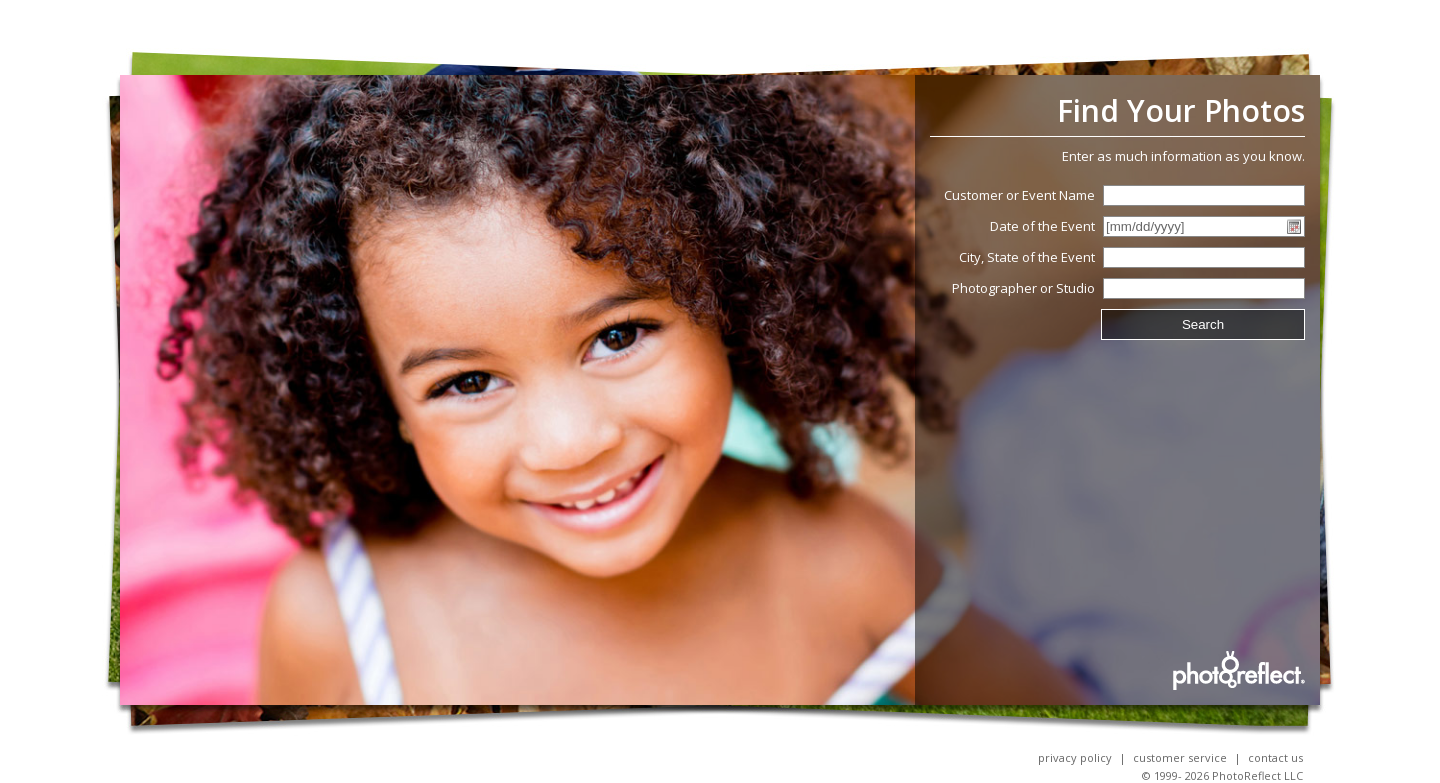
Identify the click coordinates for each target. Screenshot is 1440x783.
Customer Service (1180, 757)
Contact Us (1275, 757)
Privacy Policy (1075, 757)
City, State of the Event (1027, 257)
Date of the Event (1042, 226)
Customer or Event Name (1019, 195)
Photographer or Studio (1023, 288)
